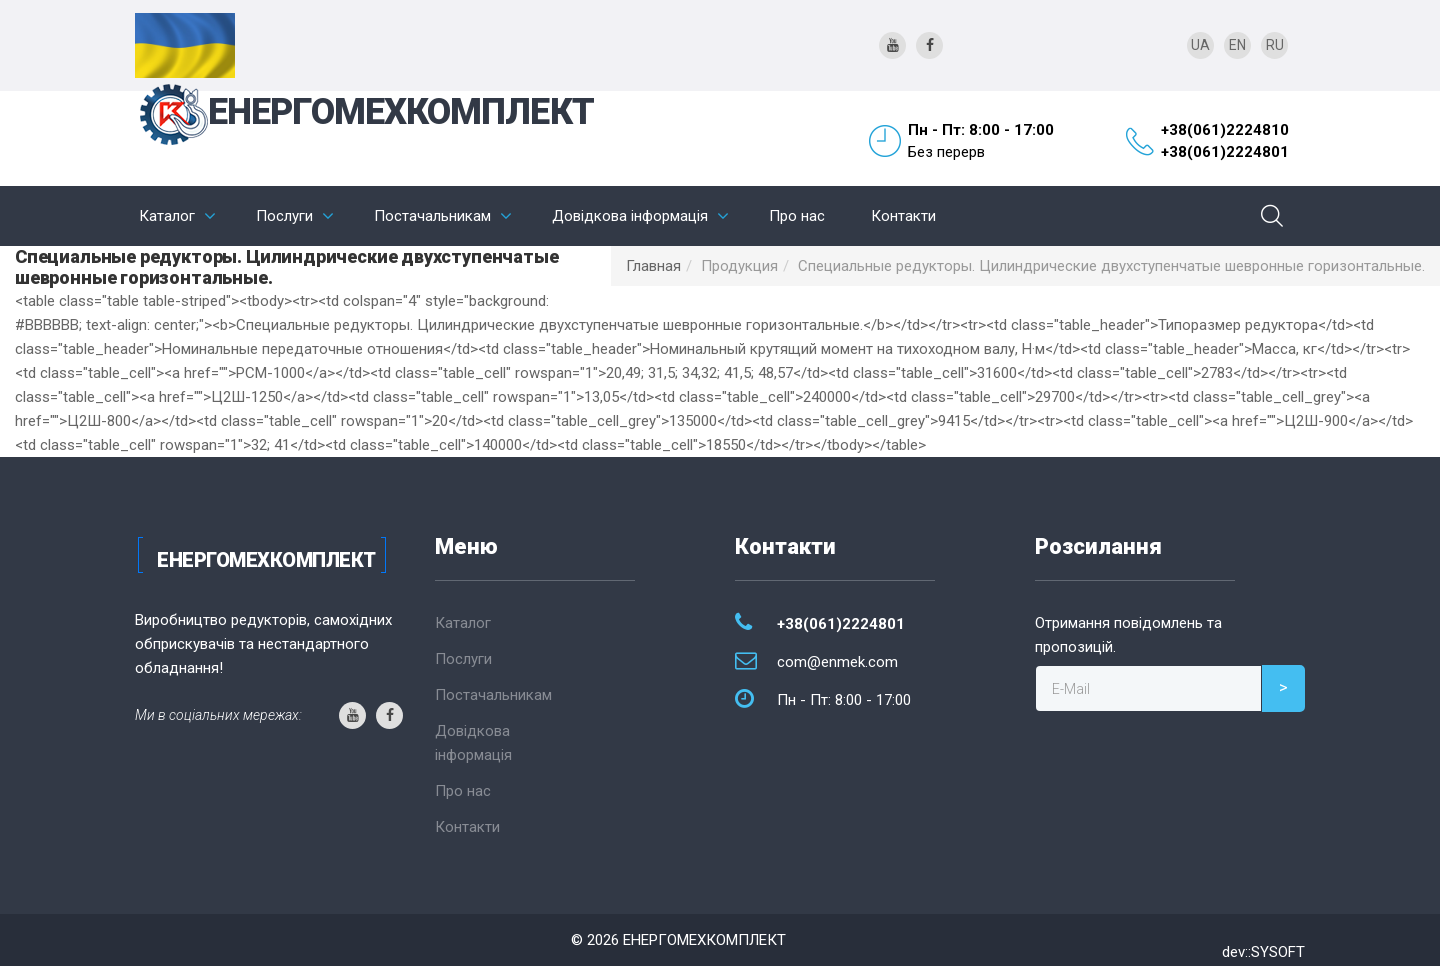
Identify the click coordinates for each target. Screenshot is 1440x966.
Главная (653, 266)
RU (1275, 45)
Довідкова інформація (630, 216)
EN (1237, 45)
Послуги (284, 216)
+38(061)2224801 (1225, 152)
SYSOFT (1278, 952)
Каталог (167, 216)
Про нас (797, 216)
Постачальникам (432, 216)
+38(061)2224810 (1225, 130)
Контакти (903, 216)
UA (1200, 45)
